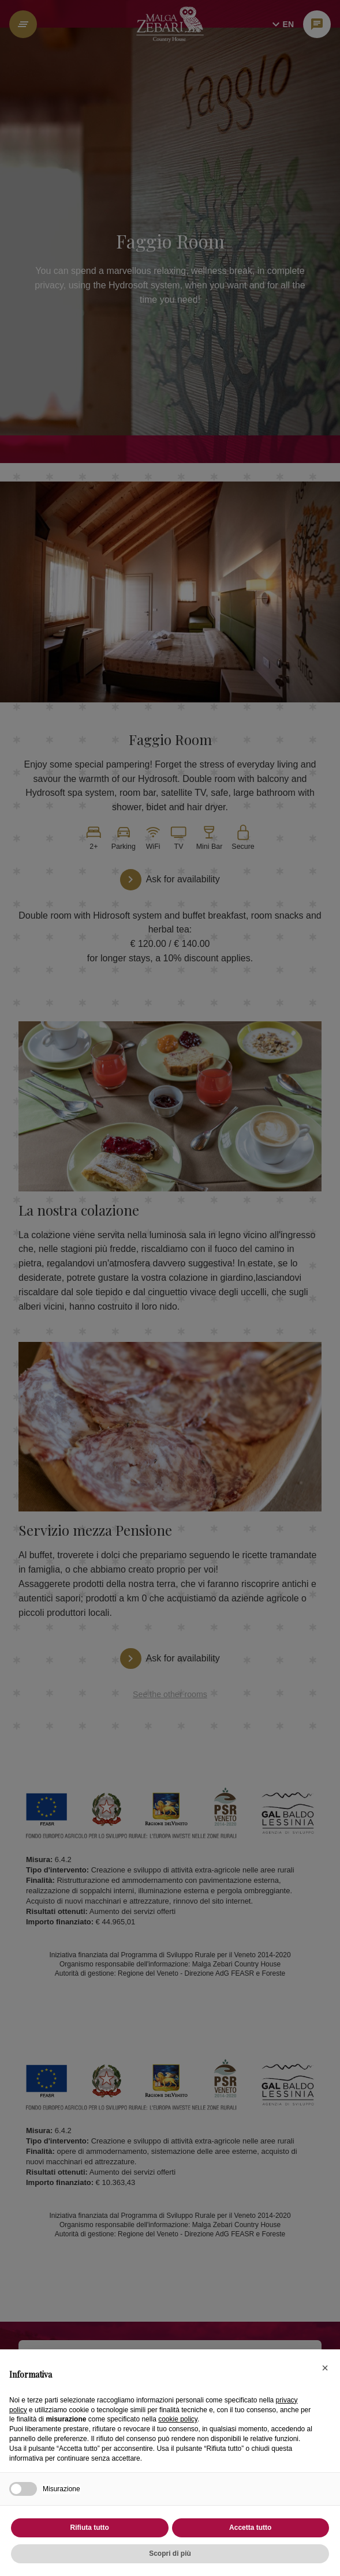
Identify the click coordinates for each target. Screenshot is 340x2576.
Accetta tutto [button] (250, 2528)
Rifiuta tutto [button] (89, 2528)
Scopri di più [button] (170, 2553)
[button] (325, 2368)
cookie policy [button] (177, 2419)
